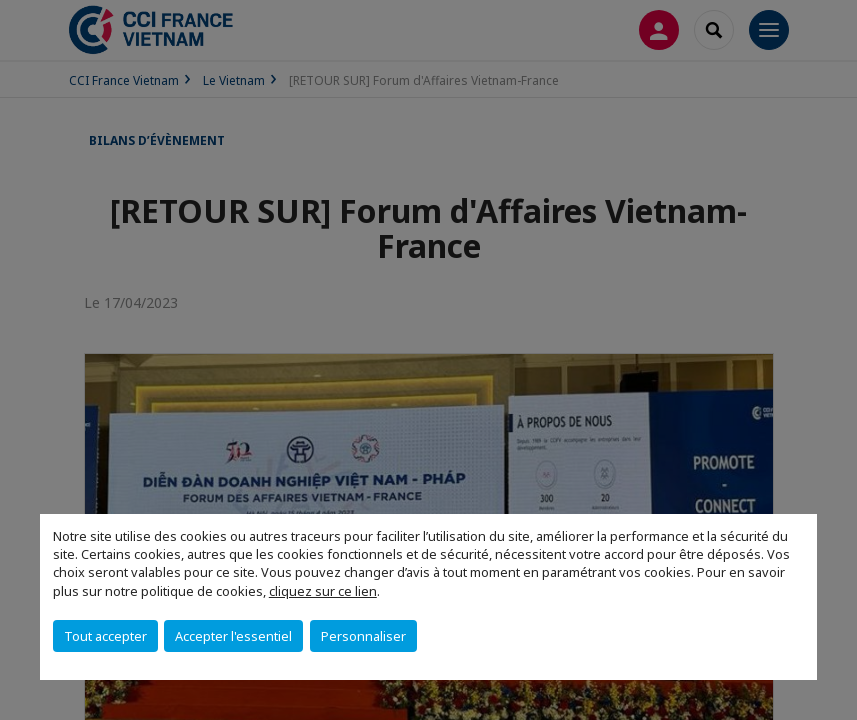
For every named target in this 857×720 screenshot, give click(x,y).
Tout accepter (105, 636)
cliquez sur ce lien (323, 591)
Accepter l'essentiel (233, 636)
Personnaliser (363, 636)
